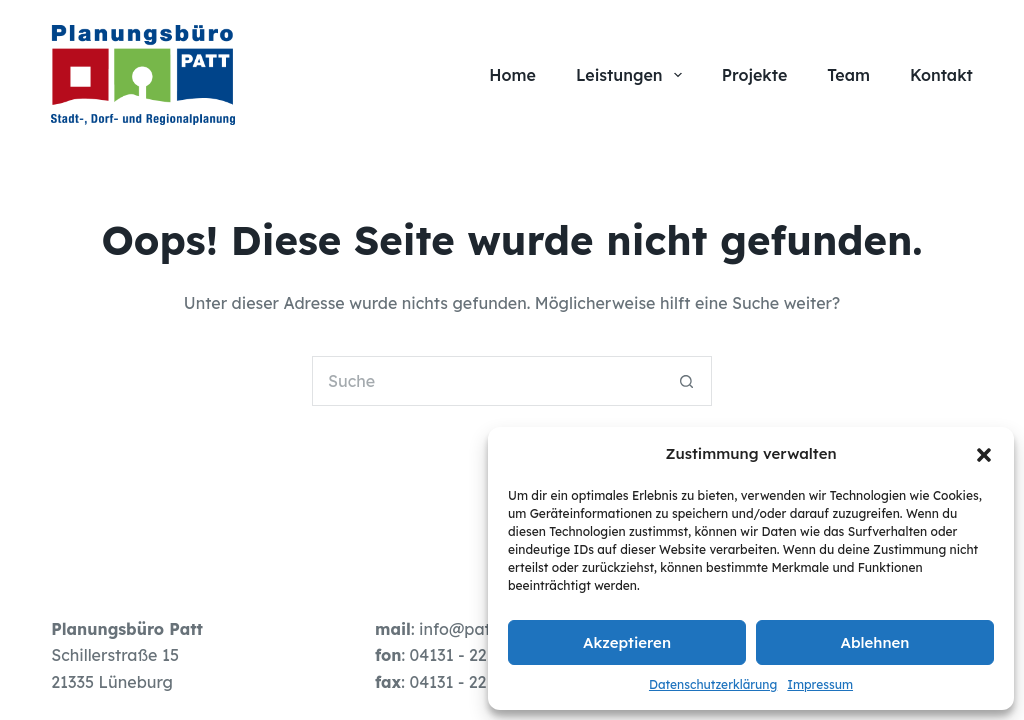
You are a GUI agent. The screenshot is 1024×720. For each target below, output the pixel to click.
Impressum (820, 684)
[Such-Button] (687, 381)
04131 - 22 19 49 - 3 (481, 682)
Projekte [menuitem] (755, 75)
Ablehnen (875, 642)
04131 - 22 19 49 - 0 (483, 655)
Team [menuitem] (848, 75)
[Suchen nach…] (487, 381)
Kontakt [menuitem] (941, 75)
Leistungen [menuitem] (633, 75)
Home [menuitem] (512, 75)
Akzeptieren (627, 642)
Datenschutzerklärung (713, 684)
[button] (984, 455)
